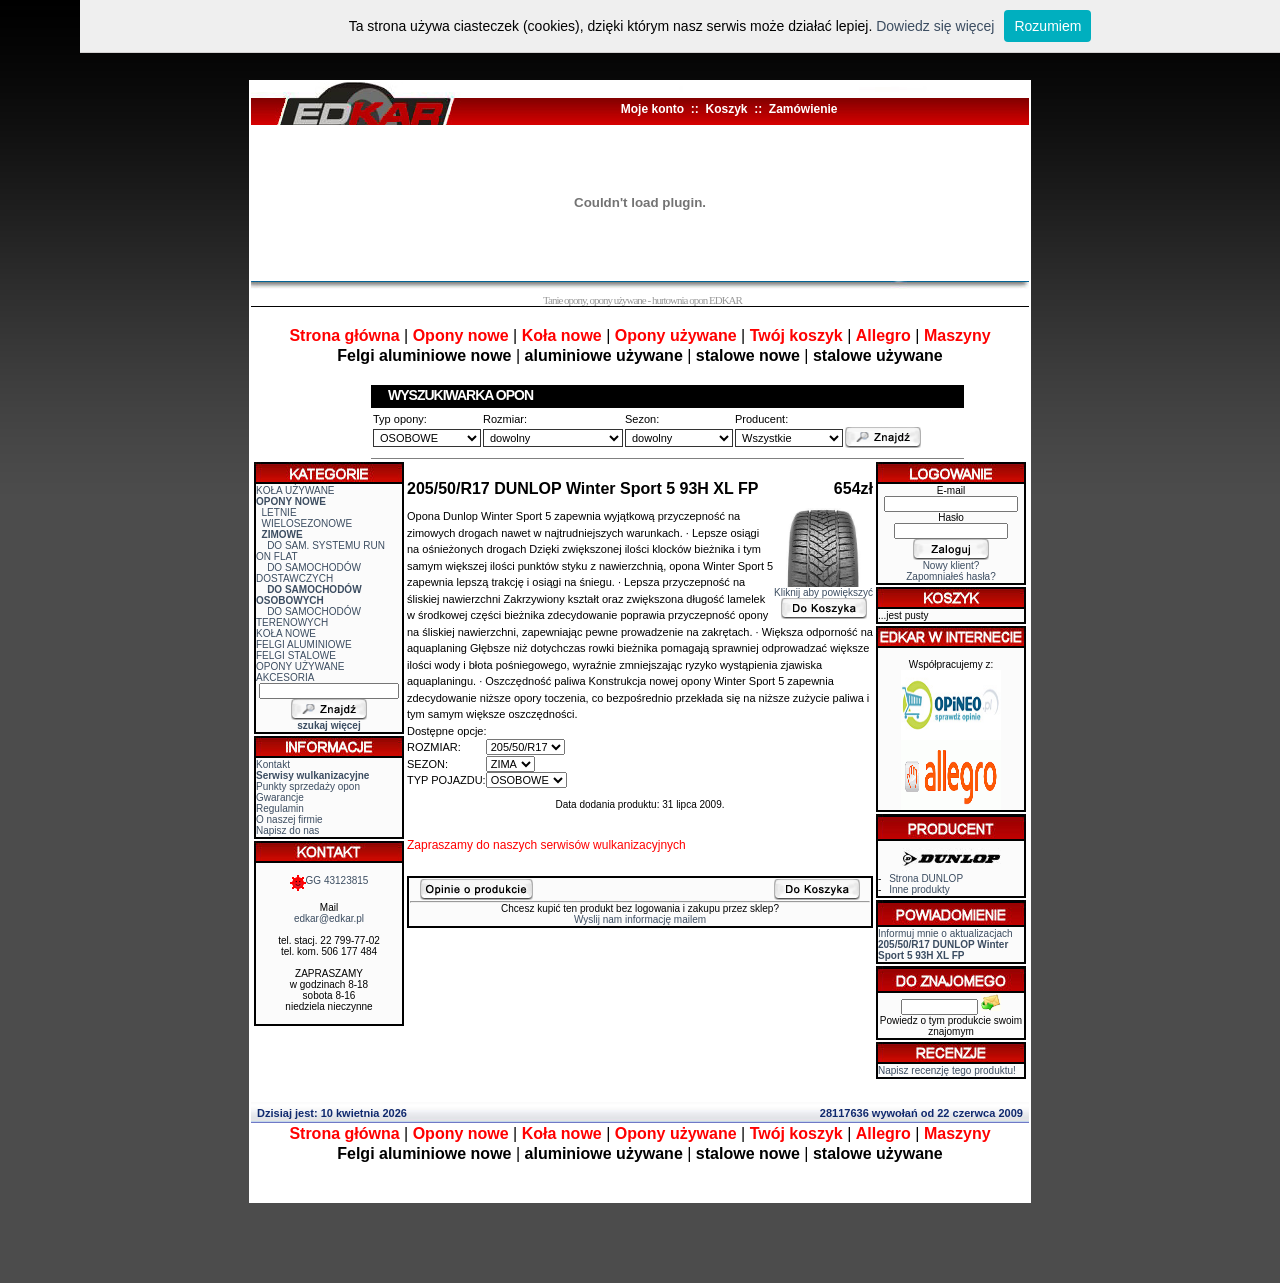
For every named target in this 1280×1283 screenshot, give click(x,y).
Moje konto (652, 109)
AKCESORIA (285, 677)
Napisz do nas (287, 830)
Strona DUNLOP (926, 878)
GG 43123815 (329, 880)
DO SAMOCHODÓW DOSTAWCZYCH (308, 573)
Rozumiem (1047, 26)
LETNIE (279, 512)
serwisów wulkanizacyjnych (612, 845)
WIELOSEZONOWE (307, 523)
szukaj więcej (328, 725)
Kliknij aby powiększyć (823, 588)
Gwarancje (280, 797)
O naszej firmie (289, 819)
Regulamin (280, 808)
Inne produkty (919, 889)
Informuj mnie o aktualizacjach (945, 944)
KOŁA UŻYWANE (295, 490)
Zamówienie (803, 109)
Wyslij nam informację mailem (640, 919)
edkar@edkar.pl (329, 918)
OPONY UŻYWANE (300, 666)
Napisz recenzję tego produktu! (947, 1070)
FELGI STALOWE (296, 655)
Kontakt (273, 764)
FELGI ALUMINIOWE (304, 644)
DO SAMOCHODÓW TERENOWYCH (308, 617)
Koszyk (726, 109)
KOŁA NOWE (286, 633)
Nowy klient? (951, 565)
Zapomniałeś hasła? (951, 576)
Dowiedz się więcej (935, 26)
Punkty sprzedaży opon (308, 786)
